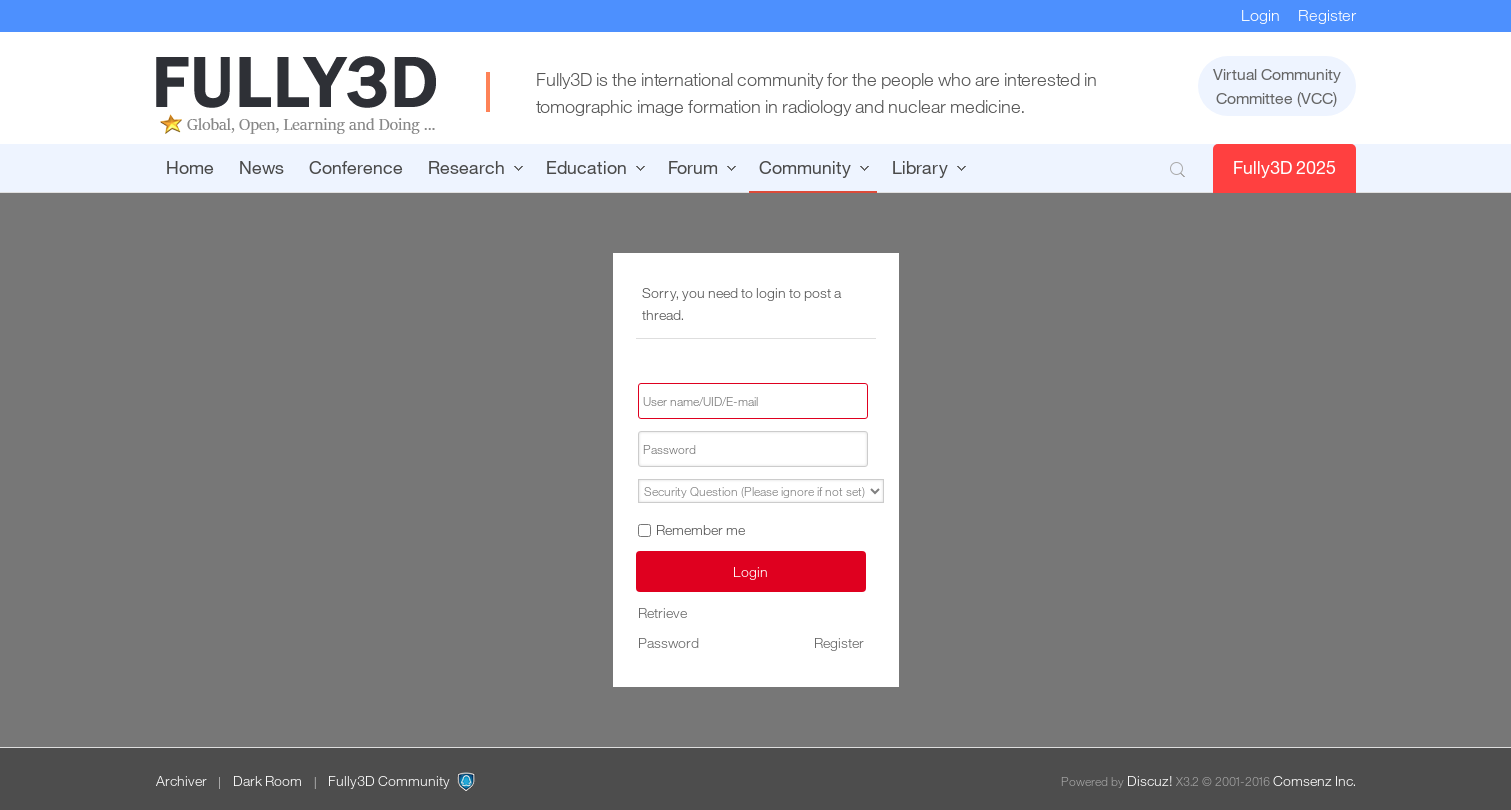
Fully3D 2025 (1284, 167)
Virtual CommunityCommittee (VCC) (1277, 86)
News (261, 167)
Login (1260, 15)
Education (586, 167)
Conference (356, 167)
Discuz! (1150, 780)
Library (920, 167)
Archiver (181, 780)
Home (190, 167)
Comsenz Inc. (1314, 780)
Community (805, 167)
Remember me (691, 529)
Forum (693, 167)
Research (466, 167)
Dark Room (267, 780)
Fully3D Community (389, 780)
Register (1327, 15)
